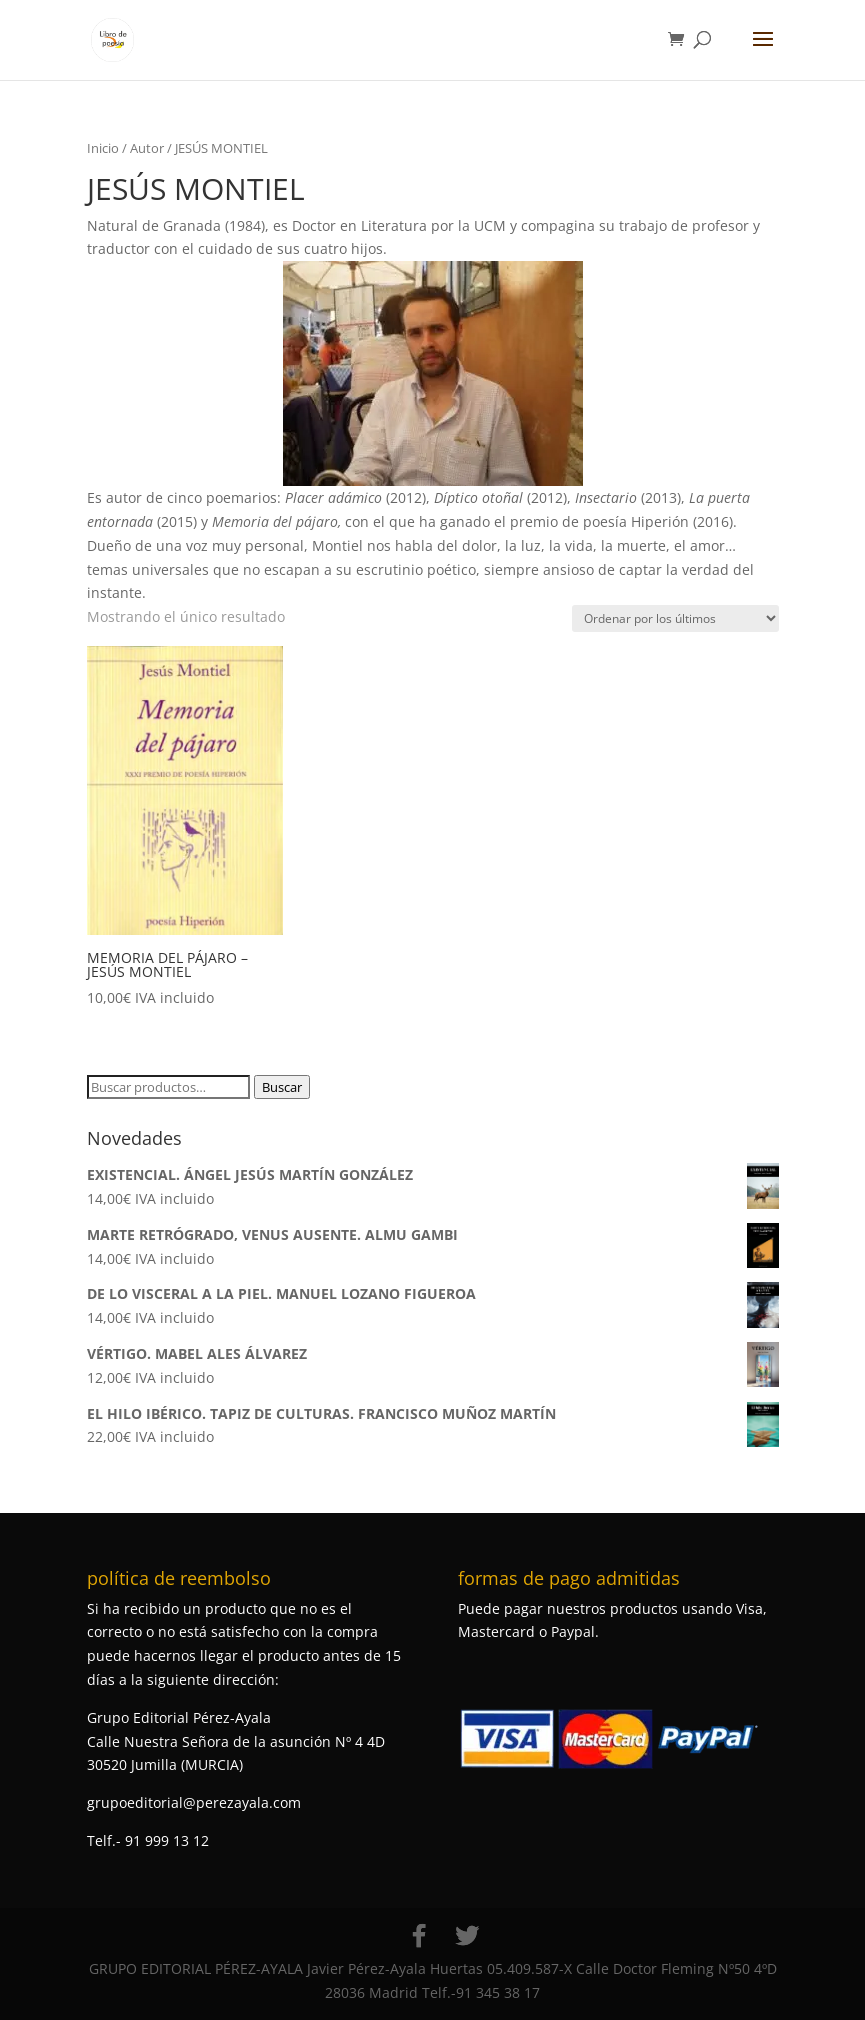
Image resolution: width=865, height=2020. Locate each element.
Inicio (103, 148)
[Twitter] (467, 1936)
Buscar (282, 1087)
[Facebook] (419, 1936)
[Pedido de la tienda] (675, 618)
